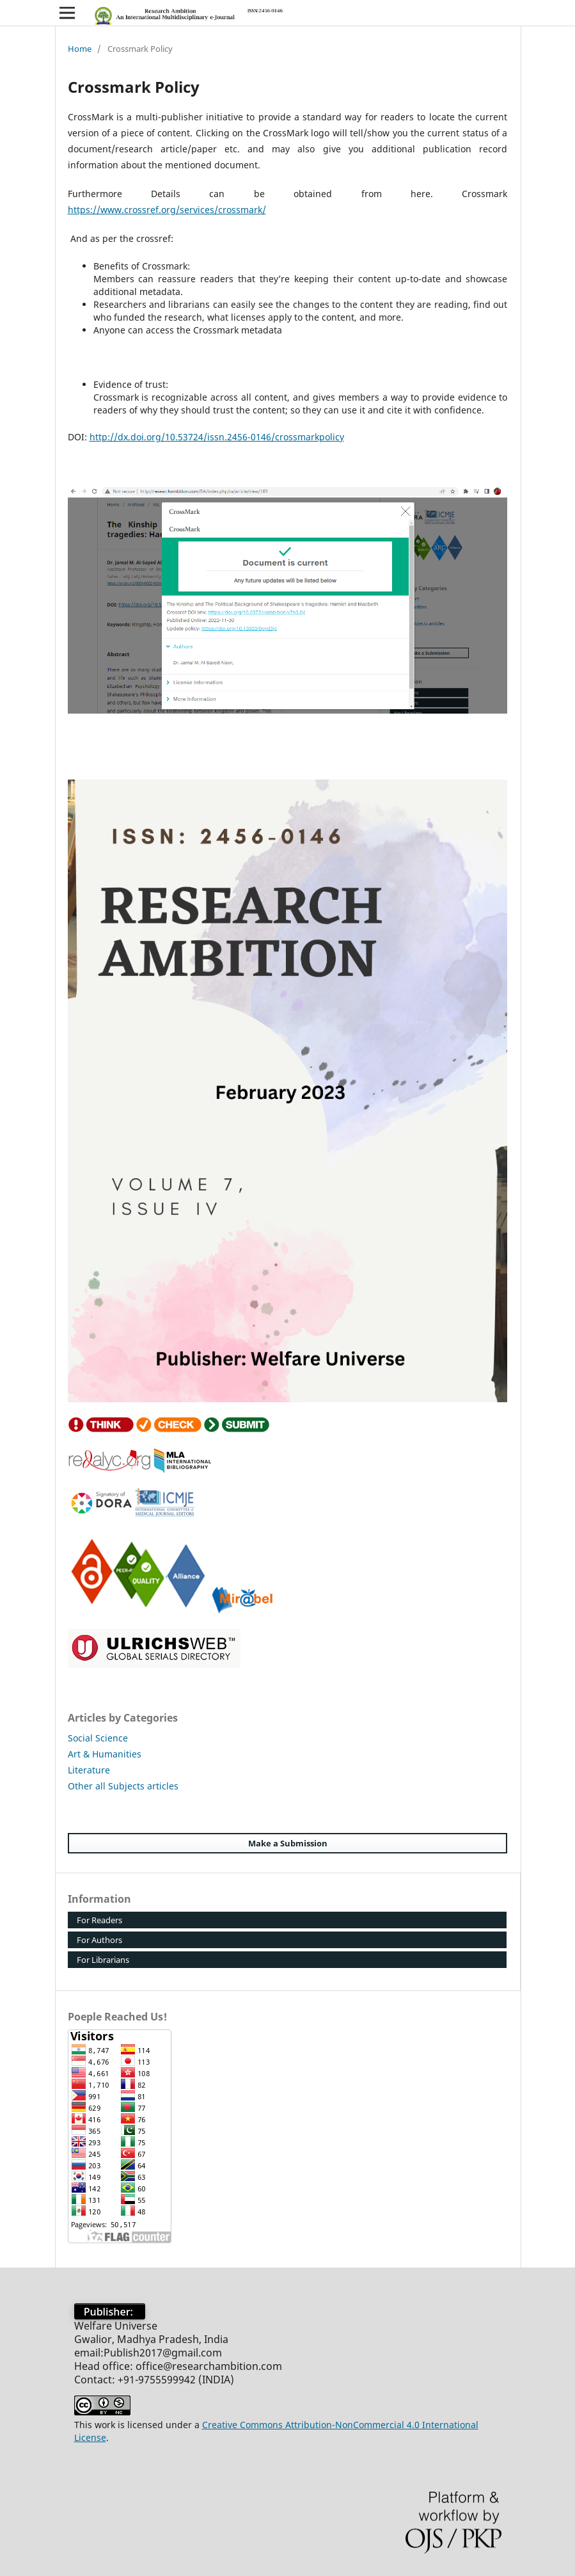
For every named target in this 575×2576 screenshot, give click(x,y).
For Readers (99, 1920)
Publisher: (110, 2312)
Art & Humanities (104, 1754)
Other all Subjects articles (123, 1786)
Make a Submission (287, 1843)
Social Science (98, 1738)
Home (79, 48)
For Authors (99, 1940)
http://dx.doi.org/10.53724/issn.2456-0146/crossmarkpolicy (217, 437)
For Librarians (103, 1959)
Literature (89, 1770)
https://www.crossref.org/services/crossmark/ (167, 210)
